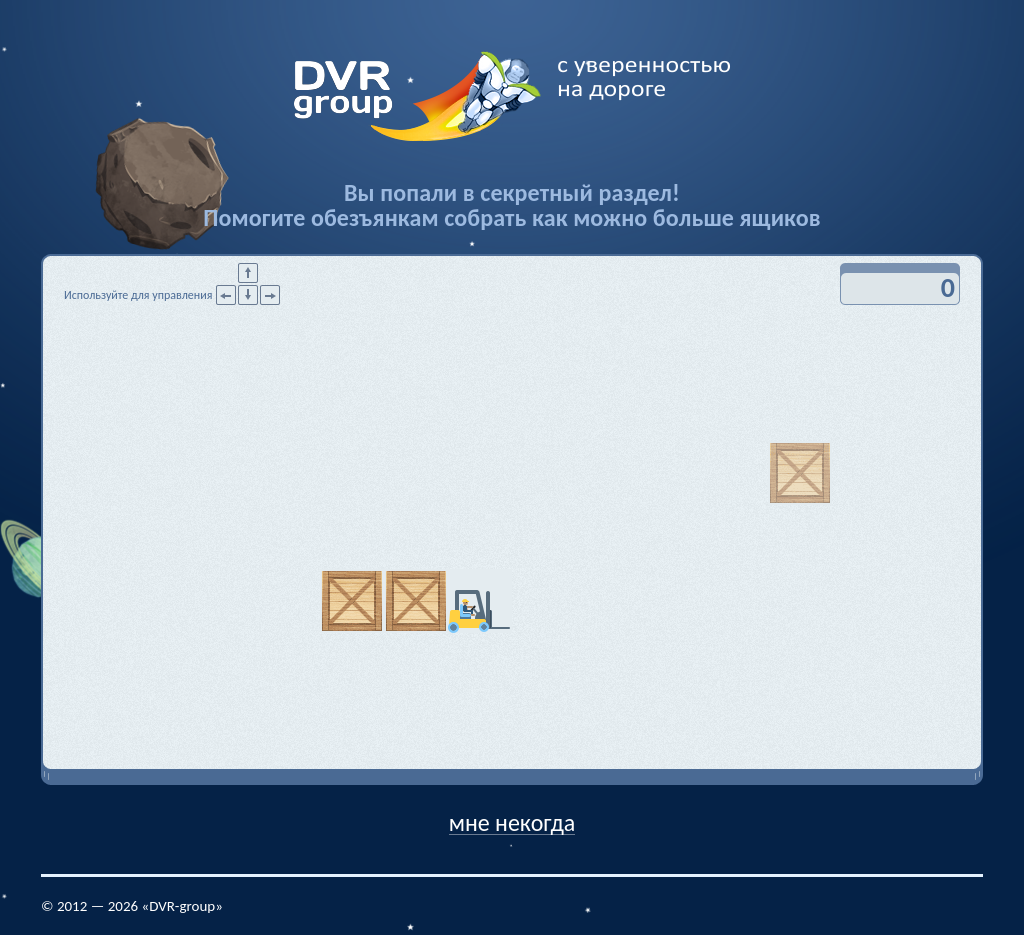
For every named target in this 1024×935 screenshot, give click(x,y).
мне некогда (512, 821)
